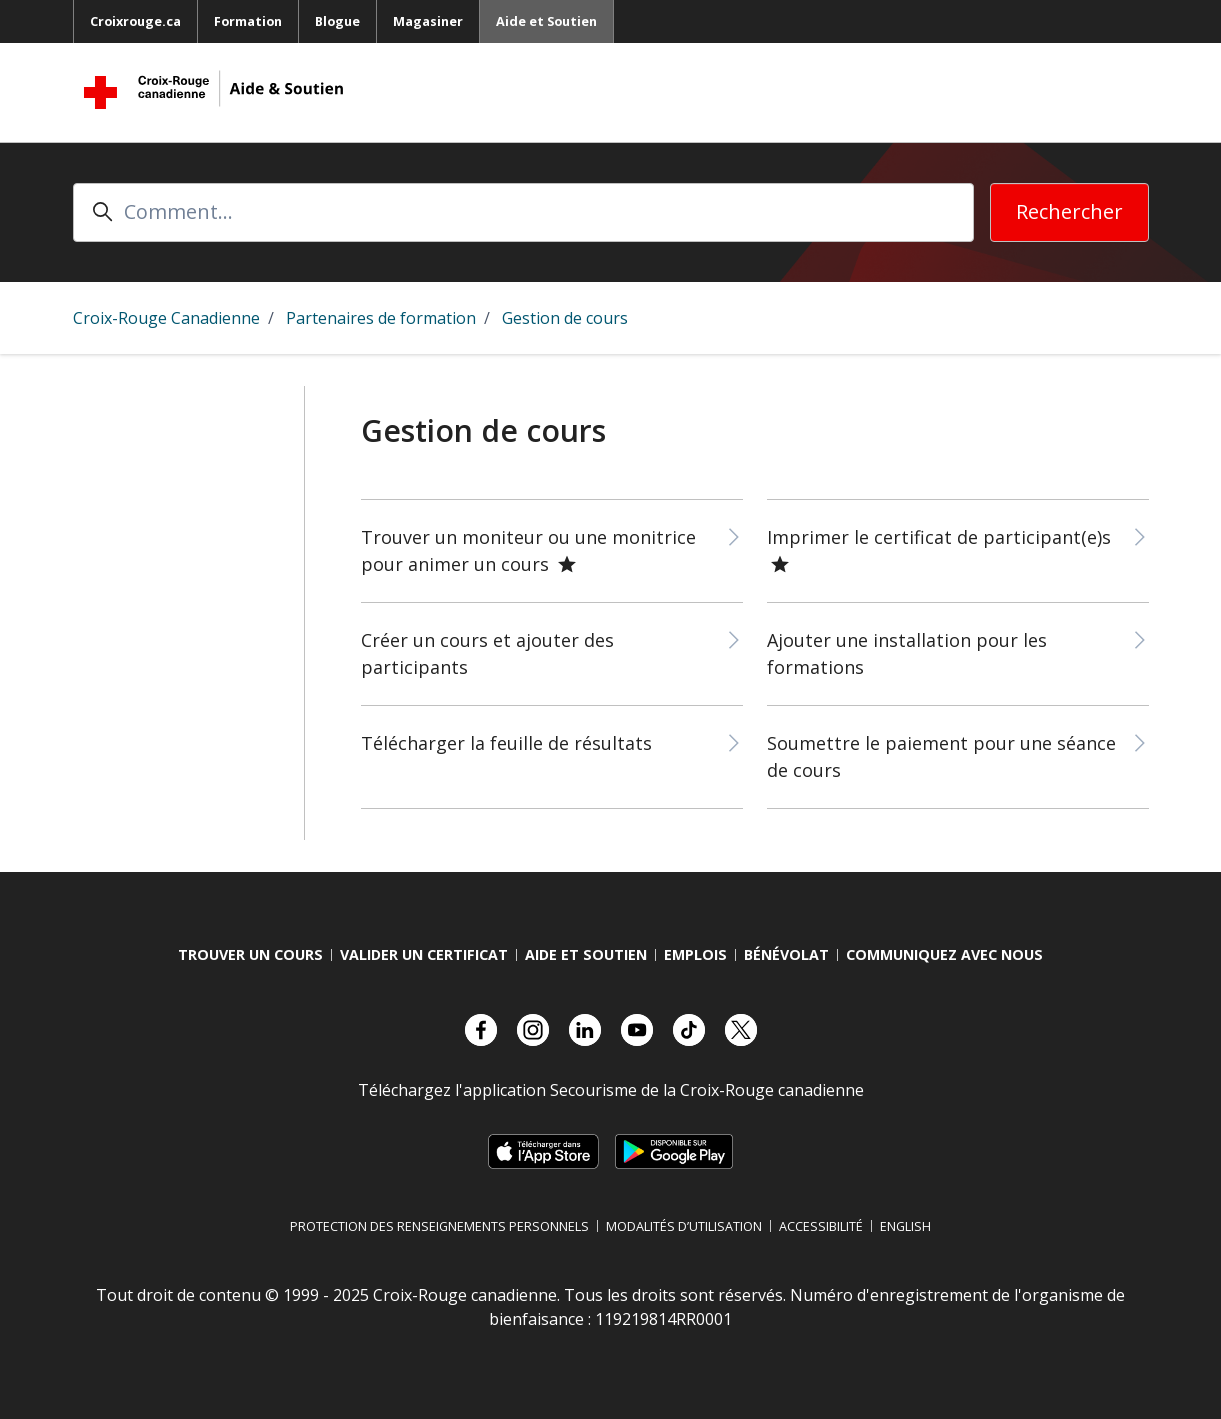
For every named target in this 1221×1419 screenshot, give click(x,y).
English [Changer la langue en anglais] (905, 1226)
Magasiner (428, 21)
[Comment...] (523, 212)
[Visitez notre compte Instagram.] (533, 1030)
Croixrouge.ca (135, 21)
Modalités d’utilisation (684, 1226)
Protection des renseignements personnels (439, 1226)
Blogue (337, 21)
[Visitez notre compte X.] (741, 1030)
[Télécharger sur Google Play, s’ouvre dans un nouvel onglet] (674, 1151)
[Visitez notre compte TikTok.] (689, 1030)
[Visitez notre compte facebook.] (481, 1030)
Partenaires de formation (381, 318)
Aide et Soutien (546, 21)
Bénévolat (786, 954)
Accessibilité (821, 1226)
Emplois (695, 954)
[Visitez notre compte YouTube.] (637, 1030)
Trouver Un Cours (250, 954)
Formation (248, 21)
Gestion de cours (565, 318)
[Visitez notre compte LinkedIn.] (585, 1030)
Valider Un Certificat (424, 954)
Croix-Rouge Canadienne (166, 318)
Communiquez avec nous (944, 954)
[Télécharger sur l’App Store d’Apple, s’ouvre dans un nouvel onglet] (543, 1151)
